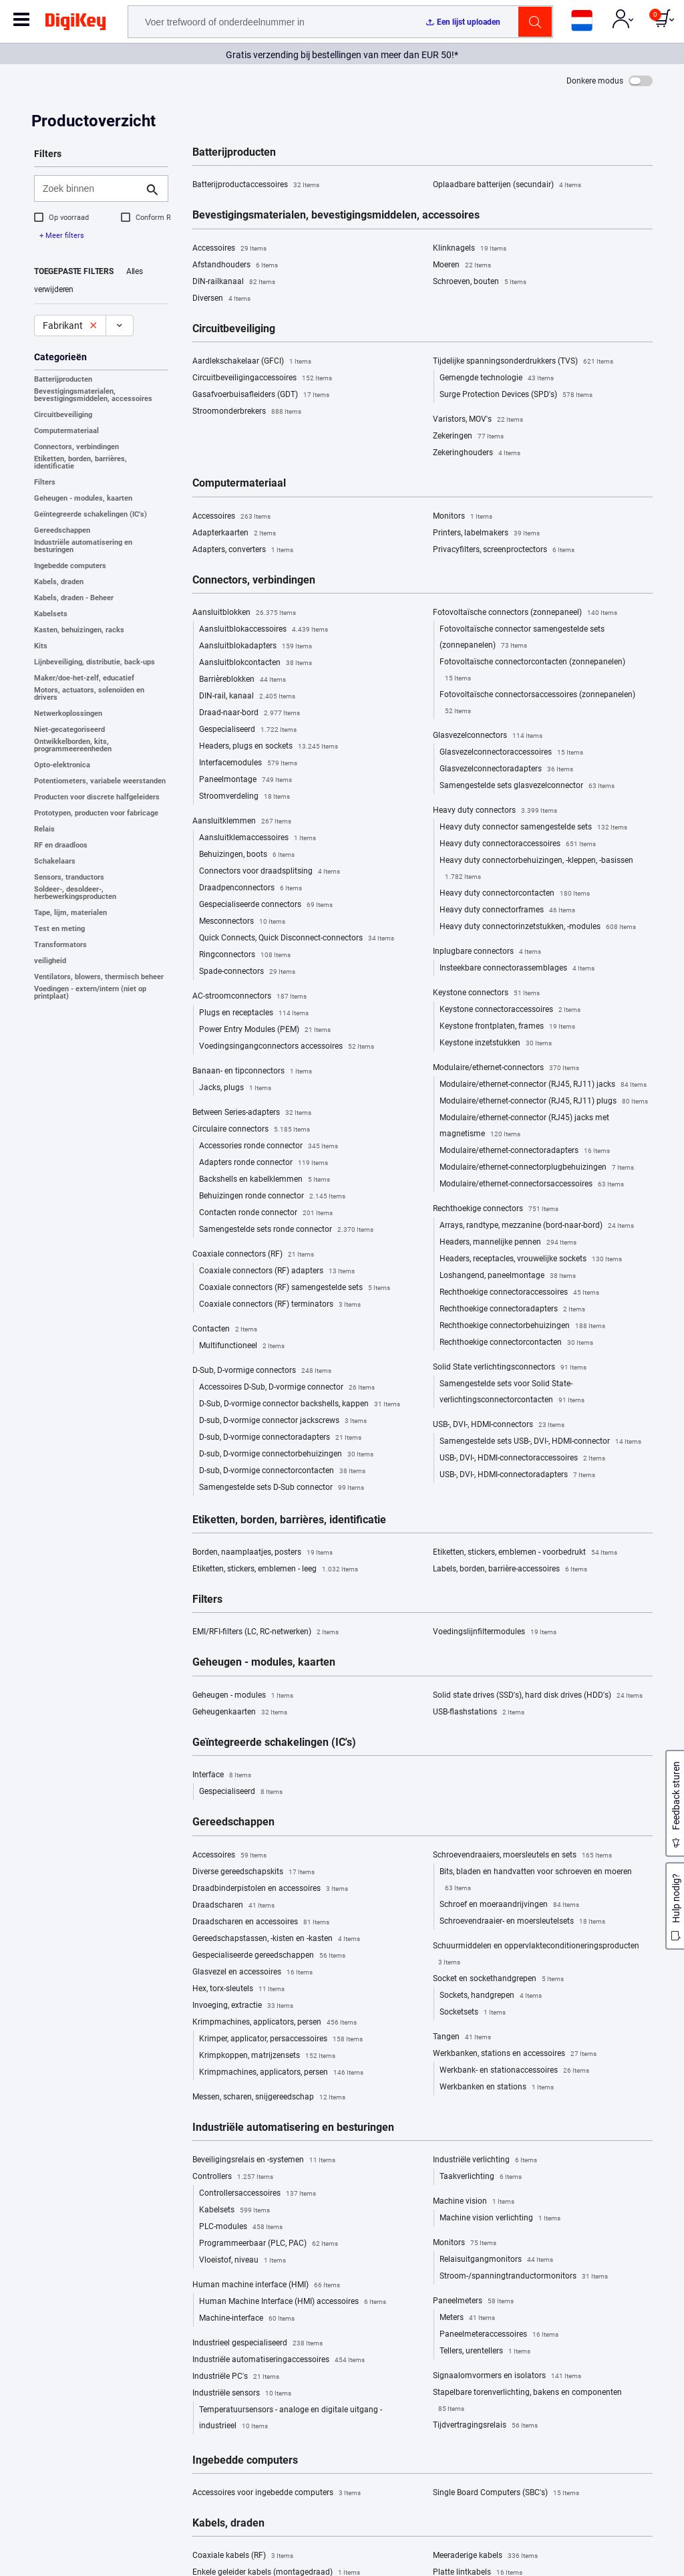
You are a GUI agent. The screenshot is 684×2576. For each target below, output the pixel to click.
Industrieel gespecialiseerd (257, 2343)
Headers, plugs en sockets (268, 747)
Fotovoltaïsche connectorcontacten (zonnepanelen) (532, 671)
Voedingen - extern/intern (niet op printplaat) (90, 992)
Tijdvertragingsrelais (485, 2426)
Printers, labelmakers (486, 533)
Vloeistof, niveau (242, 2260)
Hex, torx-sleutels (238, 1989)
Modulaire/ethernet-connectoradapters (525, 1151)
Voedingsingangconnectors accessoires (286, 1047)
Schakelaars (54, 861)
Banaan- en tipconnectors (252, 1071)
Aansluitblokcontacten (255, 663)
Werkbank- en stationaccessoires (514, 2071)
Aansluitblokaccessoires (263, 630)
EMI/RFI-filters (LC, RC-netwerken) (265, 1632)
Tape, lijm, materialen (70, 912)
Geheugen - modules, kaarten (83, 498)
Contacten (224, 1329)
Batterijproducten (63, 379)
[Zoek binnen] (90, 188)
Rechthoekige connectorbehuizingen (522, 1326)
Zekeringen (468, 436)
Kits (40, 646)
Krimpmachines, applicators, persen (274, 2023)
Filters (44, 482)
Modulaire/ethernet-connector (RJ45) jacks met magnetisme (524, 1127)
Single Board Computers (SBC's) (506, 2493)
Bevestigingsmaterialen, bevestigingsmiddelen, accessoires (93, 395)
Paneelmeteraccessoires (499, 2335)
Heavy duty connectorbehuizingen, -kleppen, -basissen (536, 870)
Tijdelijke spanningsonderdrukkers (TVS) (523, 362)
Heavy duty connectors (495, 811)
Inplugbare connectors (487, 952)
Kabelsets (50, 614)
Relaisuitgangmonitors (496, 2260)
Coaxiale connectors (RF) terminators (280, 1305)
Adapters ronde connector (263, 1163)
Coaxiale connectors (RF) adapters (277, 1271)
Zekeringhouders (476, 453)
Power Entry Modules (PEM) (265, 1030)
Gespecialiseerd (248, 730)
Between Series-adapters (251, 1113)
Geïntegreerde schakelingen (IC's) (90, 514)
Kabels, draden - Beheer (74, 598)
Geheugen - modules (242, 1696)
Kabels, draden (58, 582)
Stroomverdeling (244, 797)
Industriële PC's (235, 2377)
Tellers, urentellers (485, 2351)
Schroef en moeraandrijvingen (509, 1905)
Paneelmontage (245, 780)
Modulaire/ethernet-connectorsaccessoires (532, 1184)
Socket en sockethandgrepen (498, 1979)
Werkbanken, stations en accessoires (514, 2054)
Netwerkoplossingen (68, 713)
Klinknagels (469, 249)
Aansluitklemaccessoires (257, 838)
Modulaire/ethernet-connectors (506, 1068)
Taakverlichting (481, 2177)
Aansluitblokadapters (255, 646)
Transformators (60, 944)
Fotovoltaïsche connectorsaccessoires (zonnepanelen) (537, 704)
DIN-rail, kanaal (247, 696)
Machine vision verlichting (500, 2218)
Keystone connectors (486, 993)
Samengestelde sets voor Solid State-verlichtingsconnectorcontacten (512, 1393)
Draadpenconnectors (250, 888)
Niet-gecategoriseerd (69, 729)
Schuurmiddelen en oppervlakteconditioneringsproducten (536, 1955)
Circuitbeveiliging (63, 414)
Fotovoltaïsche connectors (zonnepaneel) (525, 613)
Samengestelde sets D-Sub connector (281, 1488)
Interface (221, 1775)
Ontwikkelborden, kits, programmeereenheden (73, 745)
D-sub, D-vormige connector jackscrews (283, 1421)
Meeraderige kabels (485, 2556)
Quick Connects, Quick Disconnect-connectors (296, 938)
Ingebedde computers (70, 565)
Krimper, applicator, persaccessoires (281, 2039)
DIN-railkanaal (233, 282)
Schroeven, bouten (479, 282)
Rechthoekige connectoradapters (512, 1309)
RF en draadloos (61, 845)
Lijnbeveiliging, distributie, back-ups (94, 662)
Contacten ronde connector (266, 1213)
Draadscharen (233, 1906)
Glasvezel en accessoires (252, 1972)
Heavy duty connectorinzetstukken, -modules (538, 927)
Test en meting (59, 928)
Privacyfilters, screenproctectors (503, 550)
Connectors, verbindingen (76, 446)
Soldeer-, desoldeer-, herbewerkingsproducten (75, 893)
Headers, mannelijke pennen (508, 1243)
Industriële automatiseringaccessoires (278, 2360)
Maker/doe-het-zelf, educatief (84, 678)
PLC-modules (241, 2227)
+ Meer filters (61, 235)
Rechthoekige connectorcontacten (516, 1343)
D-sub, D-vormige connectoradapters (280, 1438)
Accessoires (229, 249)
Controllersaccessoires (257, 2194)
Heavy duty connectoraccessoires (518, 844)
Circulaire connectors (251, 1130)
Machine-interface (247, 2319)
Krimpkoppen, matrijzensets (267, 2056)
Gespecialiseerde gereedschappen (268, 1956)
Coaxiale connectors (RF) (253, 1255)
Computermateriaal (66, 430)
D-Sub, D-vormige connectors (261, 1371)
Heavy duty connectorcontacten (515, 894)
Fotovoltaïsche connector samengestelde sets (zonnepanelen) (522, 639)
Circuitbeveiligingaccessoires (262, 378)
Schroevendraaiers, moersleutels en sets (522, 1855)
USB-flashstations (478, 1712)
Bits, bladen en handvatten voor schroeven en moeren (536, 1881)
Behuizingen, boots (247, 855)
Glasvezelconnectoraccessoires (511, 753)
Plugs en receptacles (254, 1013)
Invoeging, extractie (242, 2006)
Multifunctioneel (242, 1346)
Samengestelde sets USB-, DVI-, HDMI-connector (540, 1442)
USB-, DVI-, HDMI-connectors (498, 1425)
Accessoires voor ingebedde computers (276, 2493)
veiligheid (50, 960)
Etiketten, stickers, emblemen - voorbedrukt (525, 1553)
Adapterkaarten (234, 533)
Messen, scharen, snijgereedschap (268, 2097)
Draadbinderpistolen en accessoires (270, 1889)
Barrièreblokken (242, 680)
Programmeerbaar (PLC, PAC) (268, 2244)
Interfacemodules (248, 763)
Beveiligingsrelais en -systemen (263, 2160)
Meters (467, 2318)
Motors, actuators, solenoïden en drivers (89, 693)
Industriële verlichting (485, 2160)
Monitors (462, 517)
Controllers (232, 2177)
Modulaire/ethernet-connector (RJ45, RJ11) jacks (543, 1085)
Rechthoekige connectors (495, 1209)
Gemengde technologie (497, 378)
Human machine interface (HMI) (266, 2285)
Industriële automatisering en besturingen (83, 546)
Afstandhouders (235, 265)
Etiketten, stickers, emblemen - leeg (275, 1569)
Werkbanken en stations (497, 2087)
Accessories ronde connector (268, 1146)
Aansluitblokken (244, 613)
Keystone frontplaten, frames (507, 1027)
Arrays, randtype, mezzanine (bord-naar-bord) (537, 1226)
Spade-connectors (247, 972)
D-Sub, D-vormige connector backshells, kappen (299, 1404)
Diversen (221, 299)
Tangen (462, 2037)
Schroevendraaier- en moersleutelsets (522, 1922)
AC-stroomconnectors (249, 997)
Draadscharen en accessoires (260, 1922)
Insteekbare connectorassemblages (517, 968)
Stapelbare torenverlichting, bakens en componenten (527, 2402)
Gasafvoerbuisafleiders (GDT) (260, 395)
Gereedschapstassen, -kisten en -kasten (276, 1939)
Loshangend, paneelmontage (508, 1276)
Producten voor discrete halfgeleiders (97, 797)
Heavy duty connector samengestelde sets (533, 827)
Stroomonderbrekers (246, 412)
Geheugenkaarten (239, 1712)
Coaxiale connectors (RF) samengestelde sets (294, 1288)
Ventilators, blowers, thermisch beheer (99, 977)
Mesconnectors (242, 922)
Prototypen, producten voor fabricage (96, 813)
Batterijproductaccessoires (255, 185)
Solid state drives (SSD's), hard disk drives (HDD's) (538, 1696)
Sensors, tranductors (69, 877)
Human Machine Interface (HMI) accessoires (292, 2302)
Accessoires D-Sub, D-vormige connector (287, 1388)
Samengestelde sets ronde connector (286, 1230)
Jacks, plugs (235, 1088)
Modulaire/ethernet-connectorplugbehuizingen (537, 1168)
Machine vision (473, 2202)
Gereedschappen (62, 530)
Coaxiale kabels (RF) (242, 2556)
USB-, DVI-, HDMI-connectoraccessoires (522, 1458)
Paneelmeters (473, 2301)
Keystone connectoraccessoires (510, 1010)
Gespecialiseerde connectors (266, 905)
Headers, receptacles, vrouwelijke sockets (531, 1259)
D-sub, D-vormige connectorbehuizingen (286, 1454)
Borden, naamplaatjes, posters (262, 1553)
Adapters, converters (242, 550)
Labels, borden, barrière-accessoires (510, 1569)
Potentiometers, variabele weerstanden (100, 781)
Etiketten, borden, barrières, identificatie (80, 462)
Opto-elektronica (62, 765)
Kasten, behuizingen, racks (79, 630)
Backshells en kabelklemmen (264, 1180)
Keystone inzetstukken (496, 1043)
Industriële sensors (241, 2394)
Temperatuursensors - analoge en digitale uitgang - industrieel (290, 2419)
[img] (75, 24)
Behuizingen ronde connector (272, 1196)
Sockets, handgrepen (491, 1996)
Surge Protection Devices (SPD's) (516, 395)
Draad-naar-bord (249, 713)
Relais (44, 829)
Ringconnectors (245, 955)
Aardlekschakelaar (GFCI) (251, 362)
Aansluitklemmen (241, 821)
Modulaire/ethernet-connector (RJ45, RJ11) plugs (544, 1101)
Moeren (462, 265)
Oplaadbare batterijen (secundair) (507, 185)
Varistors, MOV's (478, 420)
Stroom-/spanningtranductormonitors (524, 2277)
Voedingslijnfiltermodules (494, 1632)
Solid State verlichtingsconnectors (509, 1368)
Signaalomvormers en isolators (507, 2376)
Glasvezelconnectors (487, 736)
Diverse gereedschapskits (253, 1872)
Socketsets (473, 2013)
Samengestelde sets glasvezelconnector (527, 786)
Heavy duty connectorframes (507, 910)
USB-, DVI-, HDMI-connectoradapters (517, 1475)
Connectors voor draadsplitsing (269, 872)
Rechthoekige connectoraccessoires (519, 1293)
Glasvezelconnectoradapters (506, 769)
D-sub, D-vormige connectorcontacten (282, 1471)
